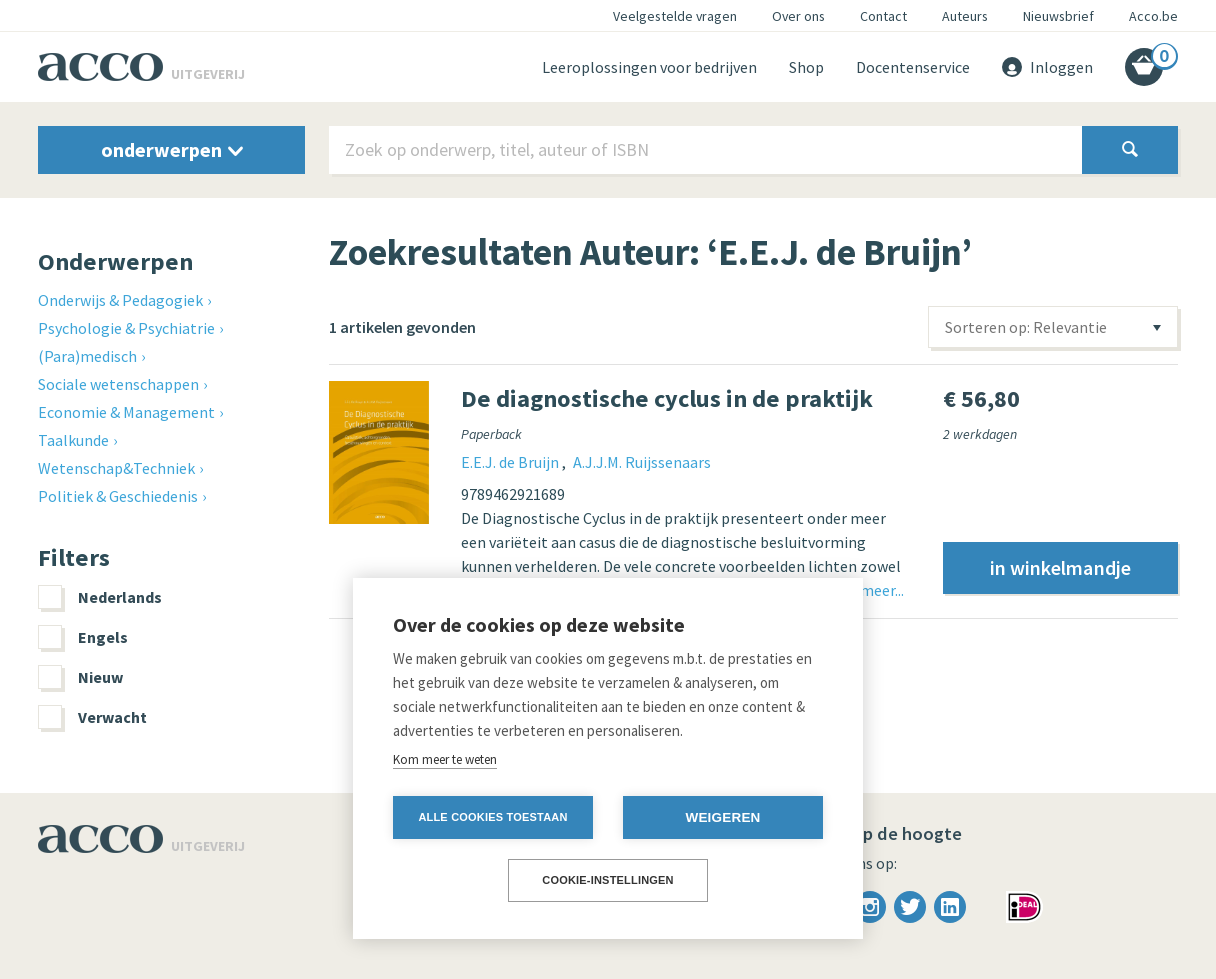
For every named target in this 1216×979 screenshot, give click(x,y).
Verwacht (92, 717)
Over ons (798, 16)
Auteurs (965, 16)
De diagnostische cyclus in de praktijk (667, 398)
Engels (83, 637)
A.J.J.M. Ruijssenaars (642, 462)
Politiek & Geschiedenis (118, 496)
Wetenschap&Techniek (116, 468)
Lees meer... (865, 590)
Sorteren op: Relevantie (1026, 327)
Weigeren (722, 817)
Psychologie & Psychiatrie (126, 328)
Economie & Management (126, 412)
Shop (806, 67)
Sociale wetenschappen (118, 384)
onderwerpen (172, 149)
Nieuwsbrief (1058, 16)
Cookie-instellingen (608, 880)
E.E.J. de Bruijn (511, 462)
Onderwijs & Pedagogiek (120, 300)
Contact (883, 16)
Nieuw (80, 677)
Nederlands (100, 597)
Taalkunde (73, 440)
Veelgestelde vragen (675, 16)
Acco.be (1153, 16)
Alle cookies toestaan (492, 817)
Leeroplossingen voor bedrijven (649, 67)
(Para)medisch (87, 356)
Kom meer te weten (445, 759)
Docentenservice (913, 67)
